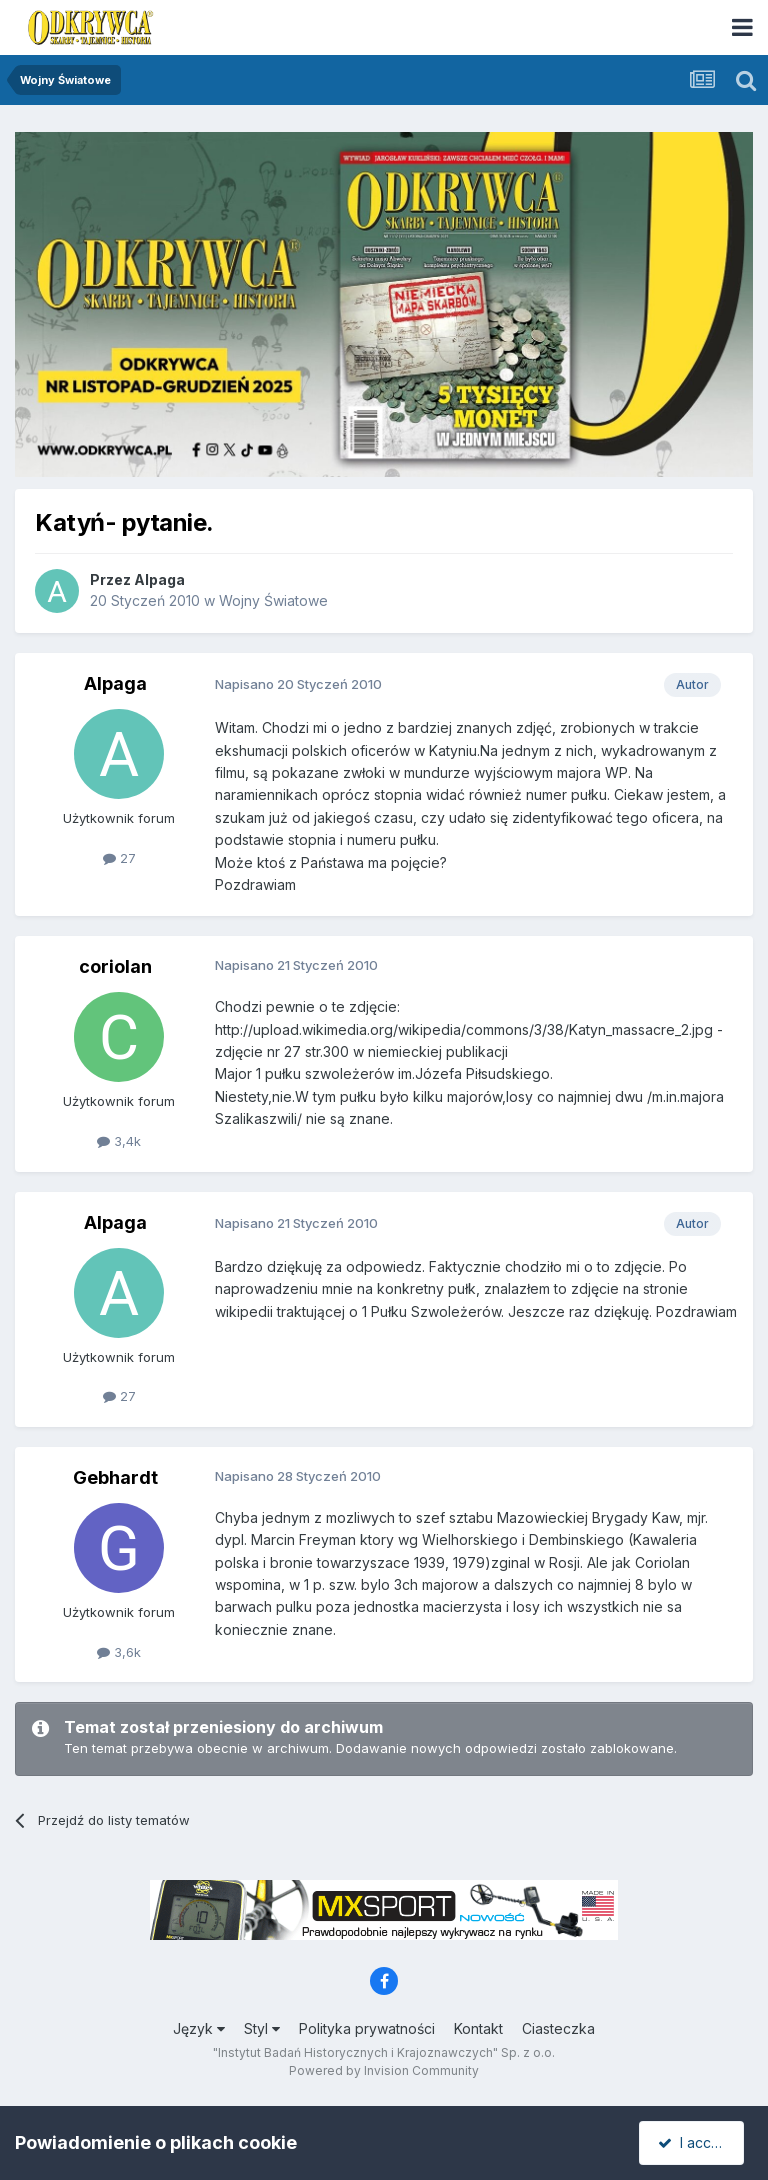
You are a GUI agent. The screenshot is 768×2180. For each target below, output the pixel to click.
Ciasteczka (558, 2028)
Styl (262, 2028)
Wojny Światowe (273, 600)
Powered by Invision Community (384, 2070)
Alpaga (159, 579)
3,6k (119, 1652)
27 (119, 858)
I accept (694, 2142)
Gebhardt (115, 1477)
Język (199, 2028)
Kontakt (478, 2028)
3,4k (119, 1141)
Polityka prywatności (367, 2028)
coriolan (115, 966)
